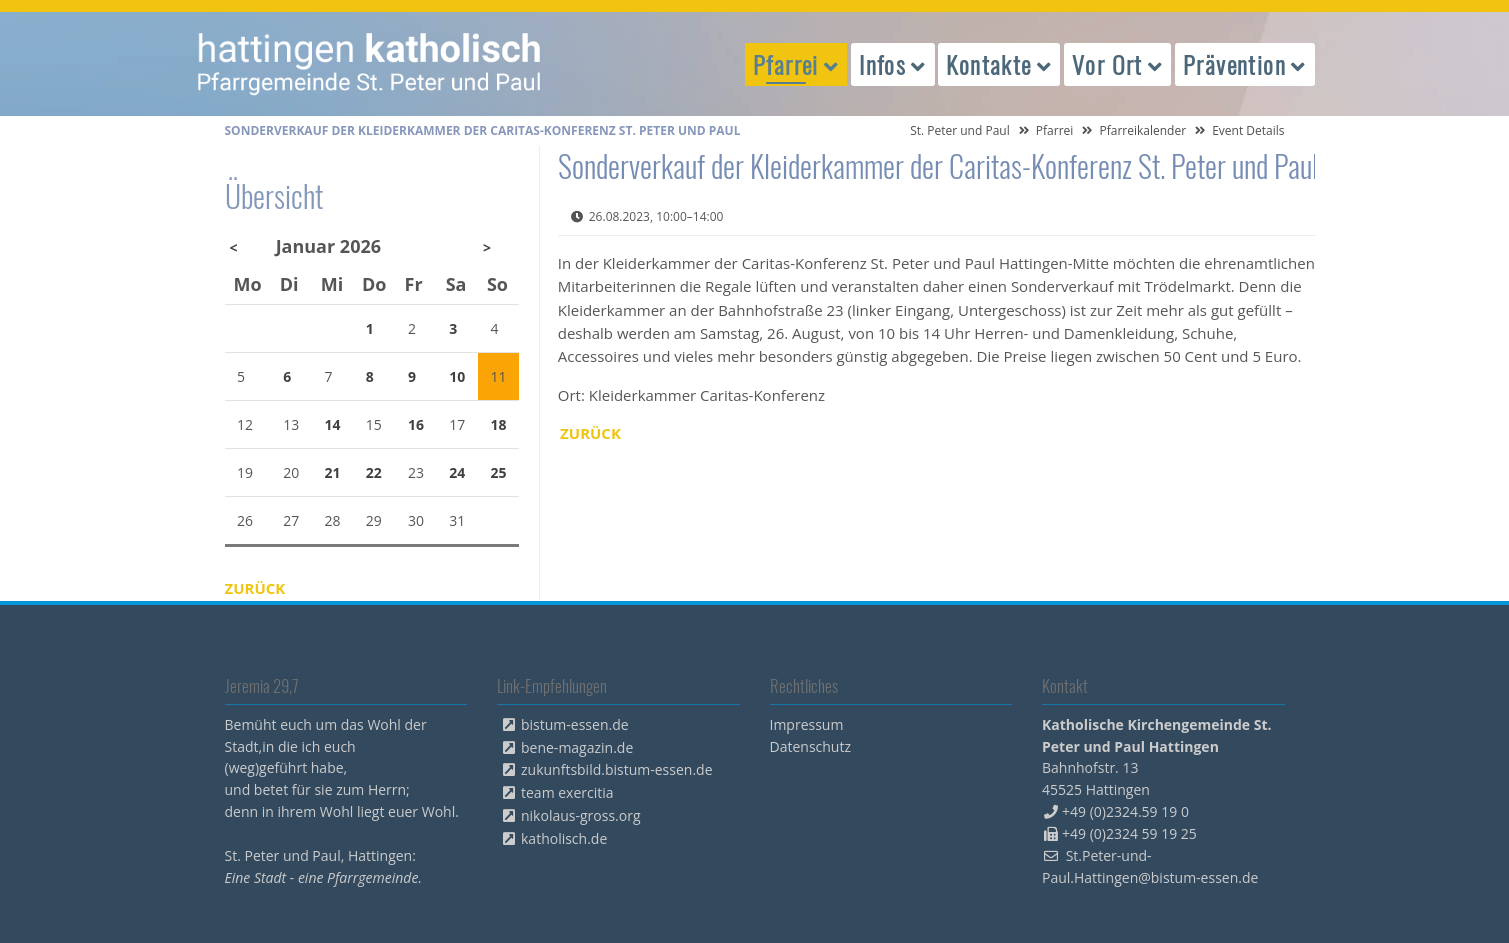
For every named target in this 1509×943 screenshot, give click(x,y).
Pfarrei (1055, 130)
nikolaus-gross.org (581, 815)
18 (499, 424)
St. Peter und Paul (960, 130)
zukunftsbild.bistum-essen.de (617, 769)
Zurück (590, 433)
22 (374, 472)
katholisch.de (564, 838)
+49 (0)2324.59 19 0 (1125, 811)
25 (499, 472)
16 (416, 424)
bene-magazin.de (577, 747)
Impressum (807, 724)
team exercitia (567, 792)
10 (457, 376)
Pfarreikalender (1142, 130)
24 (457, 472)
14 (332, 424)
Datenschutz (810, 746)
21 (332, 472)
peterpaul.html (370, 64)
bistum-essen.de (575, 724)
